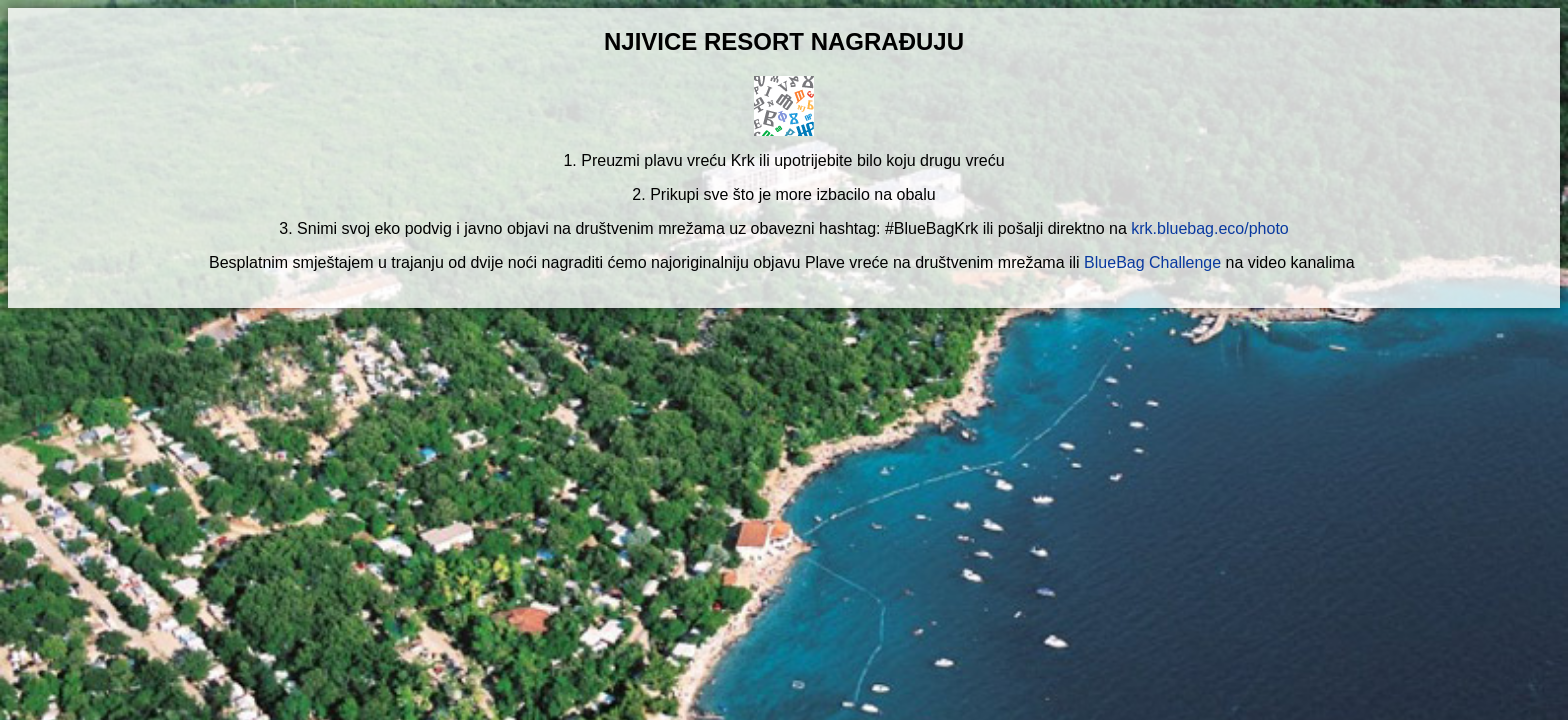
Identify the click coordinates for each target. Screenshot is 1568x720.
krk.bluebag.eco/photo (1209, 228)
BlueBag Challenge (1152, 262)
